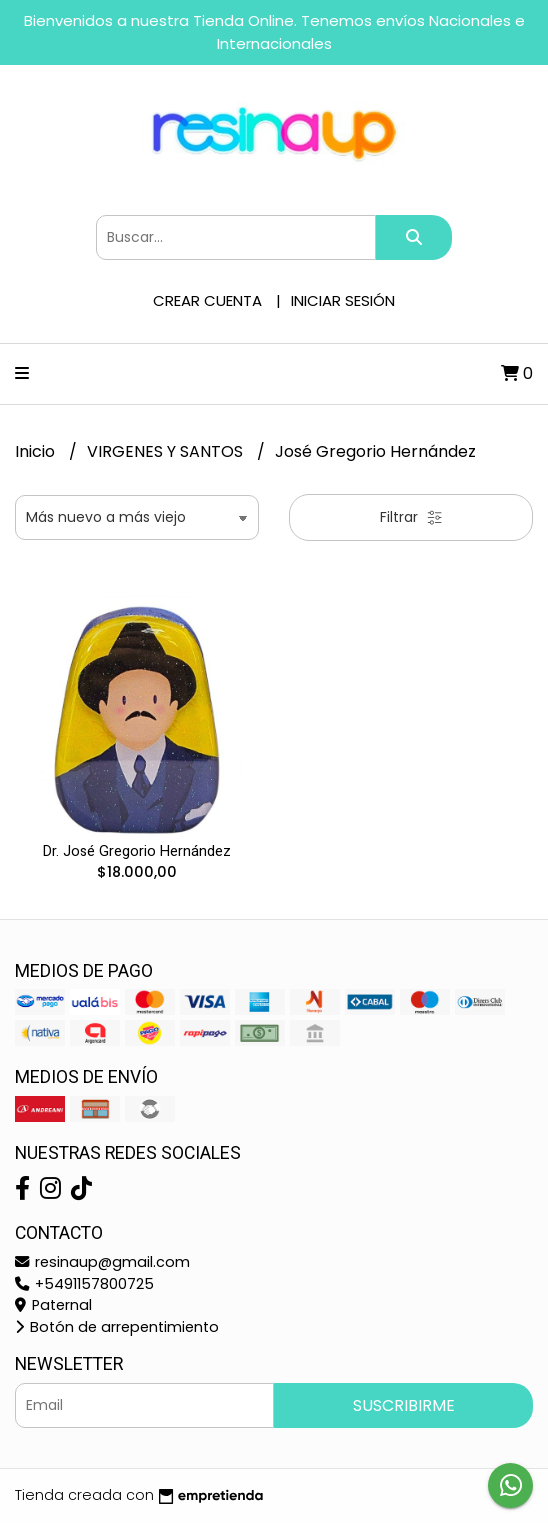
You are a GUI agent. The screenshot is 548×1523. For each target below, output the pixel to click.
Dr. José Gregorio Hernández (137, 851)
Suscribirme (404, 1405)
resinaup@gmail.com (102, 1262)
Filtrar (411, 517)
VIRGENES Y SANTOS (167, 451)
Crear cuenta (207, 300)
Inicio (37, 451)
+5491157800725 (84, 1284)
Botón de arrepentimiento (117, 1327)
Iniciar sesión (343, 300)
